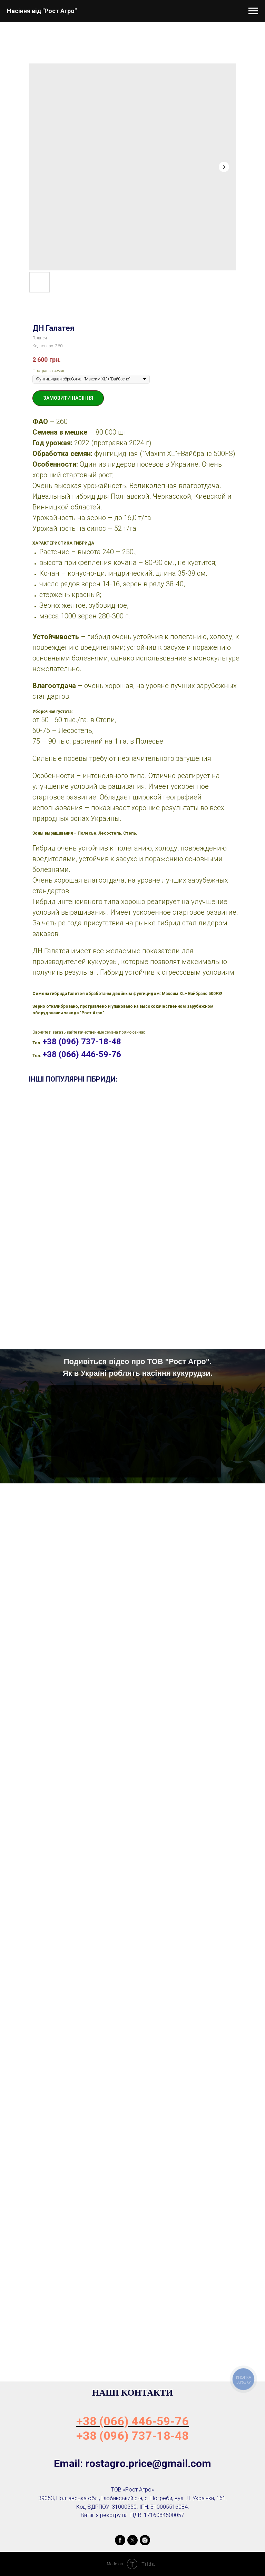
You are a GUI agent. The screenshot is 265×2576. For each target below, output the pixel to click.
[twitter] (132, 2540)
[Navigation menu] (253, 11)
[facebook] (120, 2540)
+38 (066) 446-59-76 (81, 1054)
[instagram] (145, 2540)
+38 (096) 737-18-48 (81, 1041)
